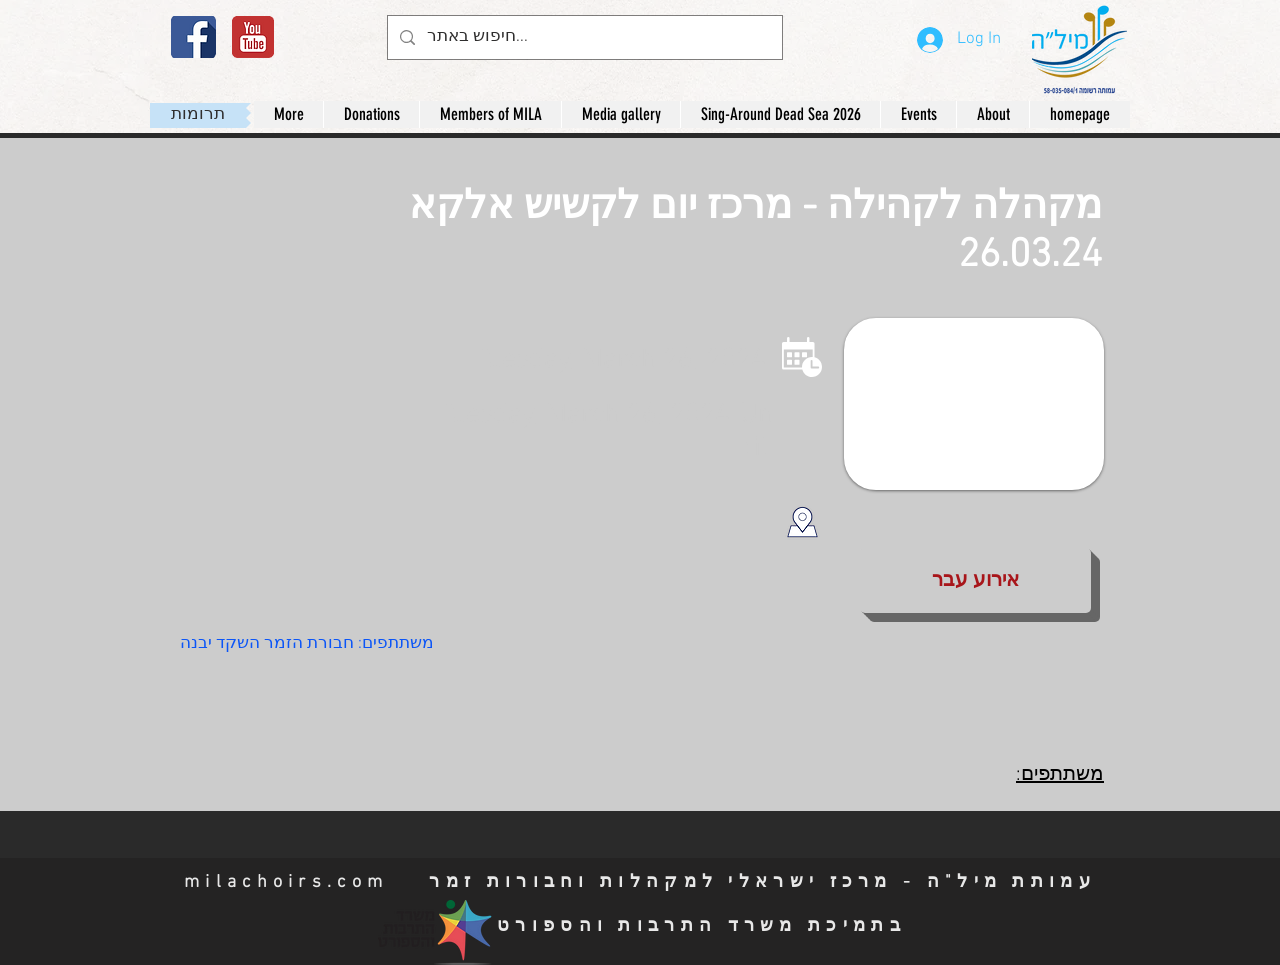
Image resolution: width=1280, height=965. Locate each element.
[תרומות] (198, 115)
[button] (992, 114)
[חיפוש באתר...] (583, 37)
